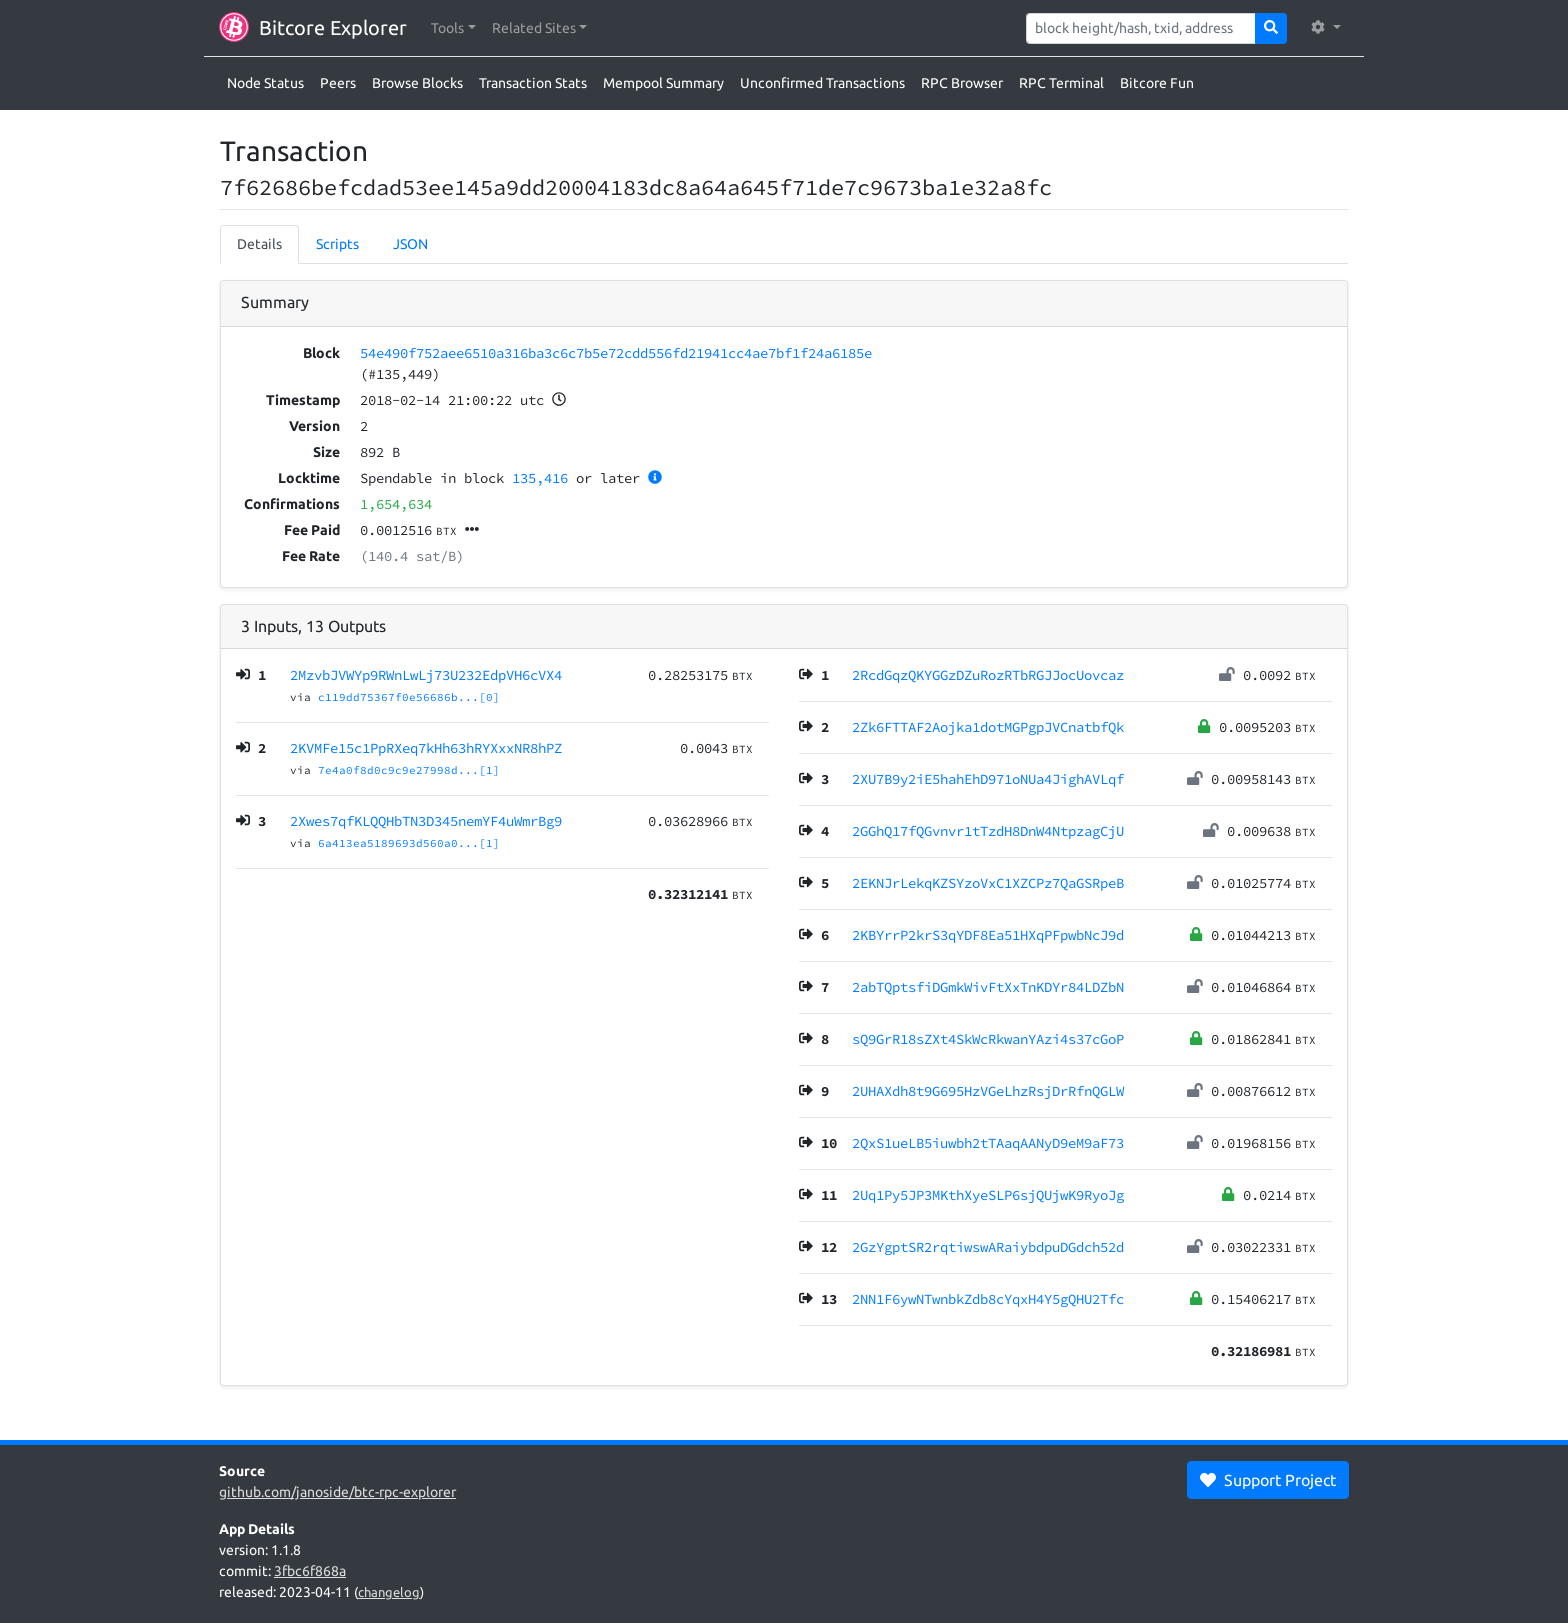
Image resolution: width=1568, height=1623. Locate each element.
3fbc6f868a (310, 1571)
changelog (389, 1592)
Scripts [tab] (337, 244)
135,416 (540, 478)
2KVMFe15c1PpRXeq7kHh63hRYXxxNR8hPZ (426, 748)
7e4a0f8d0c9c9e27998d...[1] (409, 770)
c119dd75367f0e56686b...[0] (409, 697)
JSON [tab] (410, 244)
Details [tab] (259, 244)
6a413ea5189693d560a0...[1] (409, 843)
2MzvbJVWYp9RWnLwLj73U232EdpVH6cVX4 (426, 675)
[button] (453, 28)
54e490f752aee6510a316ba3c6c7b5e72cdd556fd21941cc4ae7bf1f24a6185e (616, 353)
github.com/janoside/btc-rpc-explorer (337, 1492)
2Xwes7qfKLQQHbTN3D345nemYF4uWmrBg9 (426, 821)
